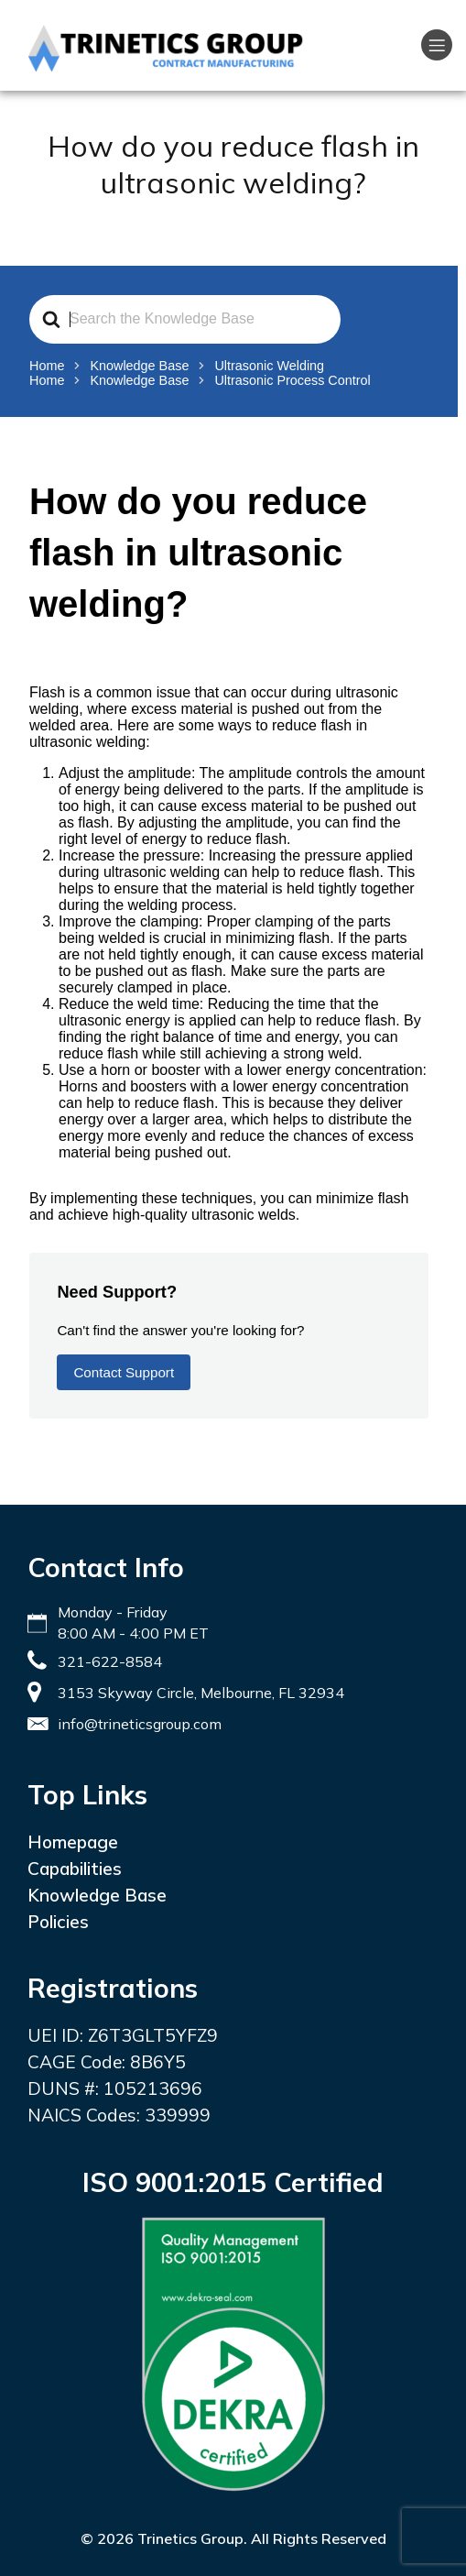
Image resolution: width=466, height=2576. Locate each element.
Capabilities (74, 1869)
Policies (58, 1922)
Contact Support (123, 1372)
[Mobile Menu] (436, 44)
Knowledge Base (97, 1895)
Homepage (72, 1842)
